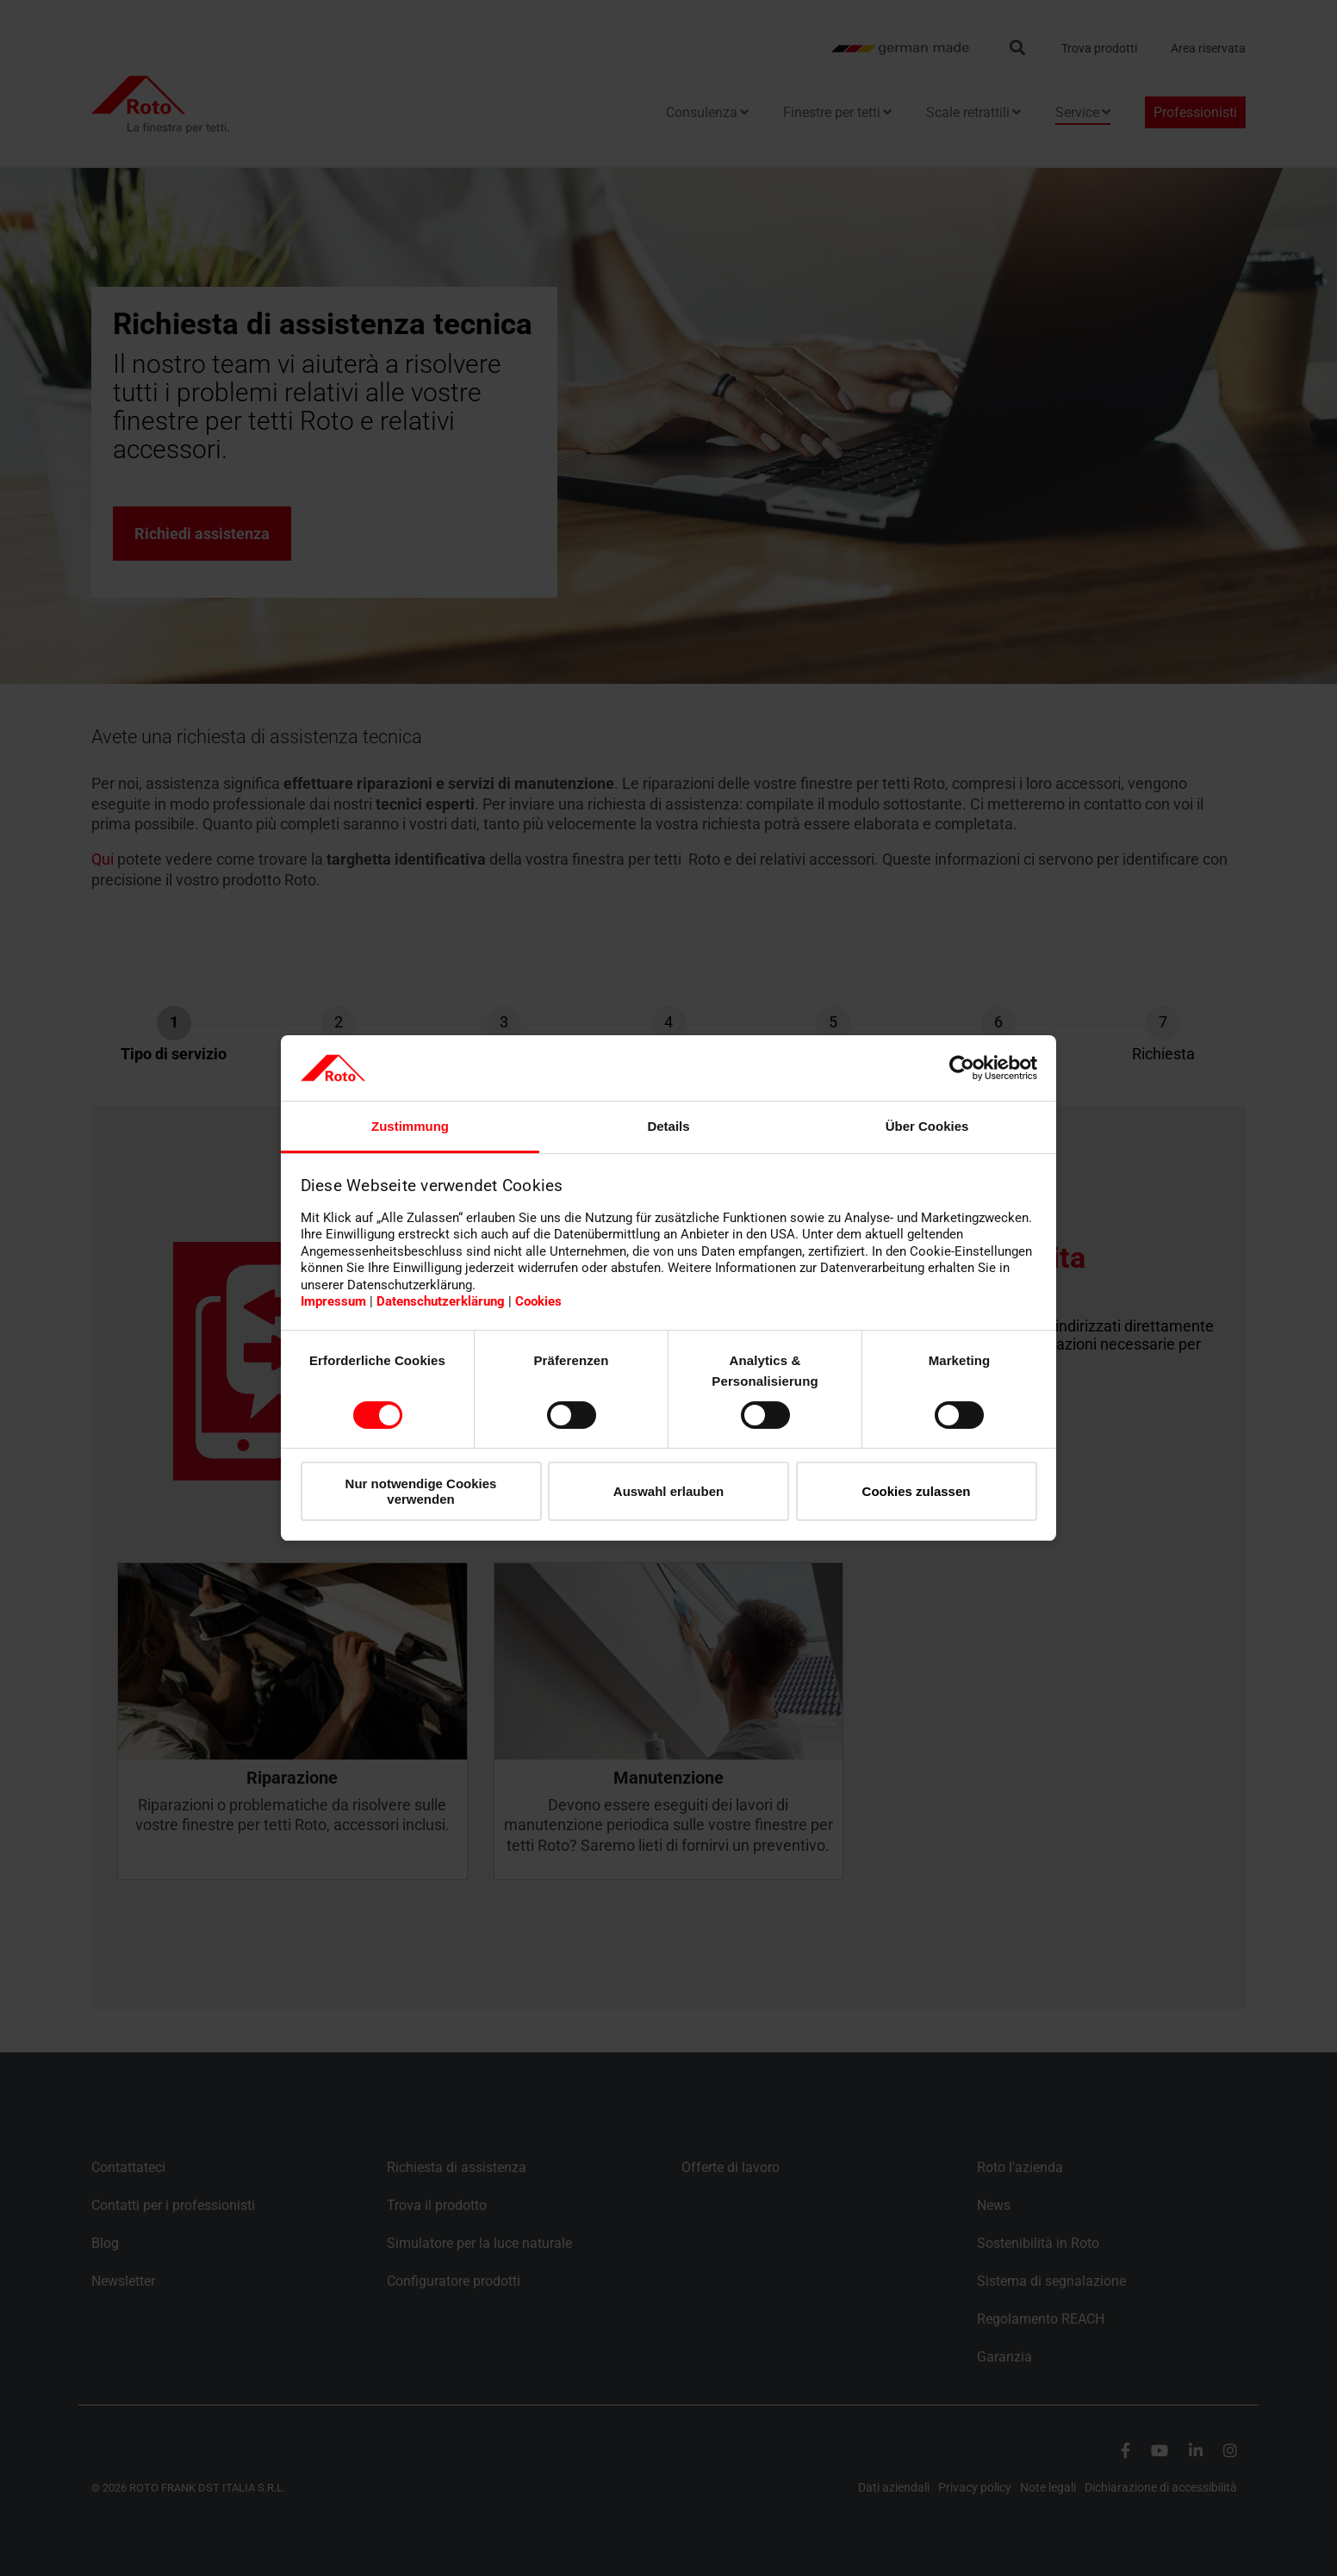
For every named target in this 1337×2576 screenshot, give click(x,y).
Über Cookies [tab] (927, 1126)
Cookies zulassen (916, 1491)
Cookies (538, 1301)
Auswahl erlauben (668, 1491)
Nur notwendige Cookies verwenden (421, 1490)
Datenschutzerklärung (440, 1301)
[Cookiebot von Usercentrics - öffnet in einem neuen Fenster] (961, 1068)
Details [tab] (668, 1126)
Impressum (333, 1301)
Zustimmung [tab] (410, 1126)
